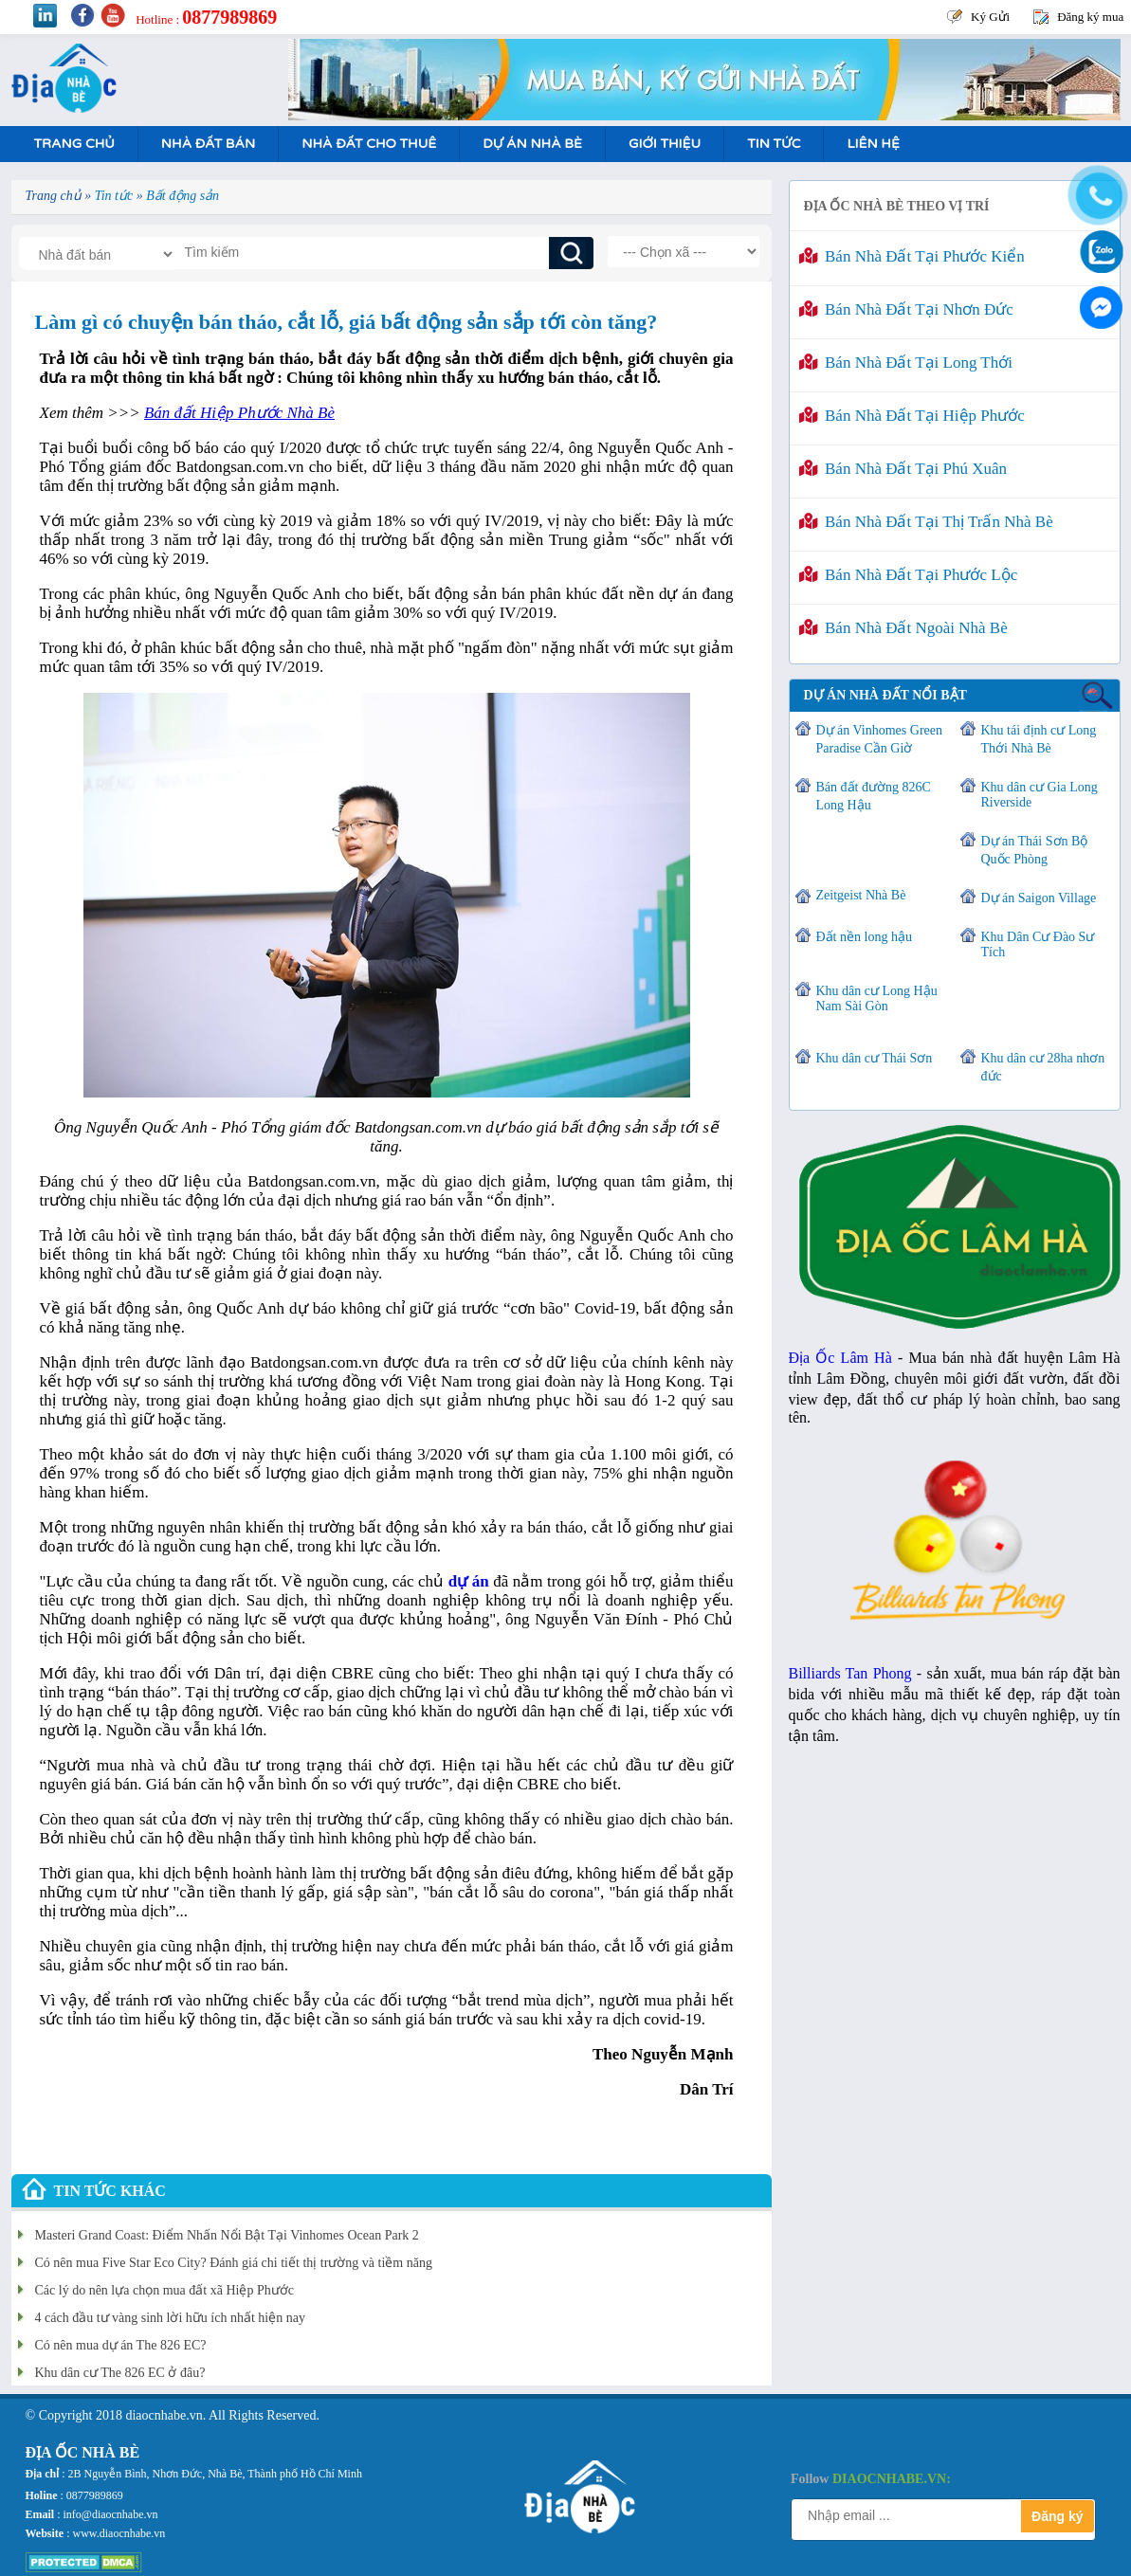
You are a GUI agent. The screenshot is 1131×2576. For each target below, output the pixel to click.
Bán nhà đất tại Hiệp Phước (912, 416)
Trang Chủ (74, 144)
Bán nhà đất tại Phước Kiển (912, 256)
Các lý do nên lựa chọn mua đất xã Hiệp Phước (164, 2290)
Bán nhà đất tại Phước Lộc (908, 575)
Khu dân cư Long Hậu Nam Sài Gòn (877, 998)
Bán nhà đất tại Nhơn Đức (906, 309)
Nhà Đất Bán (208, 144)
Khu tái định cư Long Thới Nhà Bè (1039, 739)
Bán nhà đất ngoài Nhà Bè (903, 628)
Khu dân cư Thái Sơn (874, 1058)
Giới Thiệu (665, 144)
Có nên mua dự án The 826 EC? (121, 2345)
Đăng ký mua (1090, 16)
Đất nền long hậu (864, 937)
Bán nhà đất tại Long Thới (905, 363)
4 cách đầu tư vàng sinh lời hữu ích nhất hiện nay (170, 2318)
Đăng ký (1057, 2516)
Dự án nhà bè (532, 144)
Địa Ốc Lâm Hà (840, 1358)
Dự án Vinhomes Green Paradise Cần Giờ (879, 739)
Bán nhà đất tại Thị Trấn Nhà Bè (926, 522)
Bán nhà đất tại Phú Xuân (903, 469)
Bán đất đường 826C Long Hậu (873, 796)
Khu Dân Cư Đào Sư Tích (1038, 944)
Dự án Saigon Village (1039, 898)
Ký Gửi (990, 16)
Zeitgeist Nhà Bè (861, 895)
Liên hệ (873, 144)
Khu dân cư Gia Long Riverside (1039, 794)
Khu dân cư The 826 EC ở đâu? (120, 2373)
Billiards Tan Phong (850, 1673)
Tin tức (773, 144)
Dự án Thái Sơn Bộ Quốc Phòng (1034, 850)
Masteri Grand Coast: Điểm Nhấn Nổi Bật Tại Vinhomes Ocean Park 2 (227, 2235)
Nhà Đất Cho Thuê (368, 144)
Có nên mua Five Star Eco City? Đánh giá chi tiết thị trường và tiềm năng (233, 2263)
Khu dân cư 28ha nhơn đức (1043, 1067)
